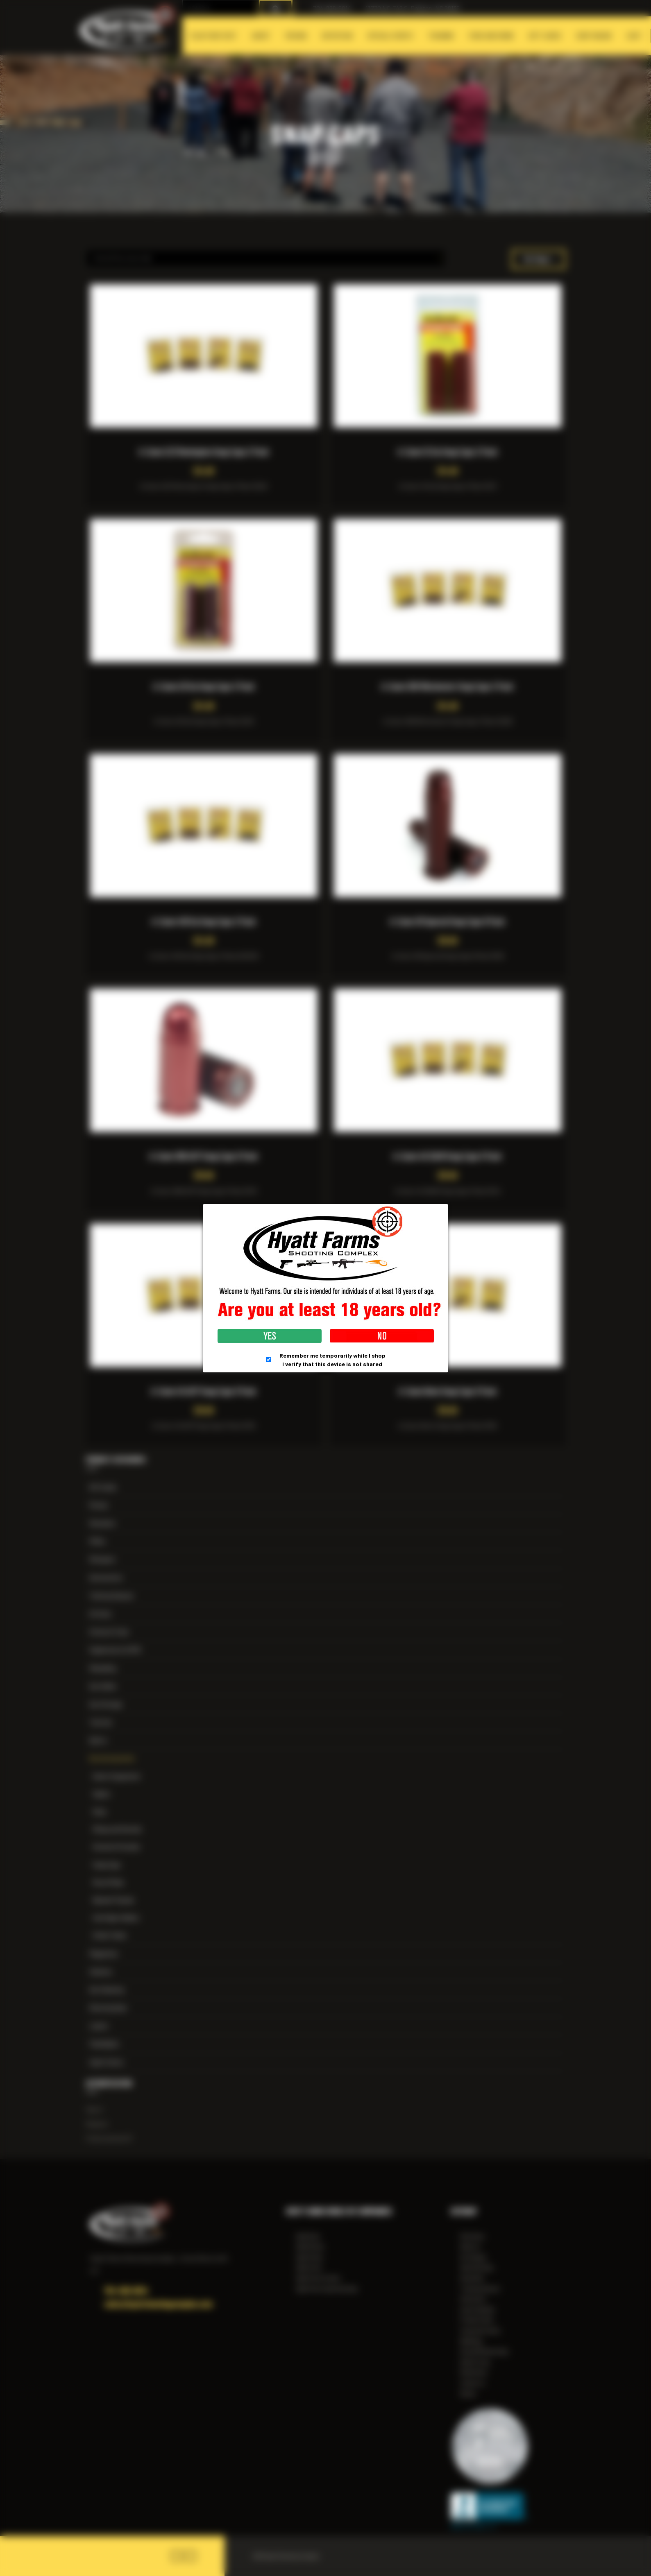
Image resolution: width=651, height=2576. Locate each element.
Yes (270, 1336)
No (382, 1336)
